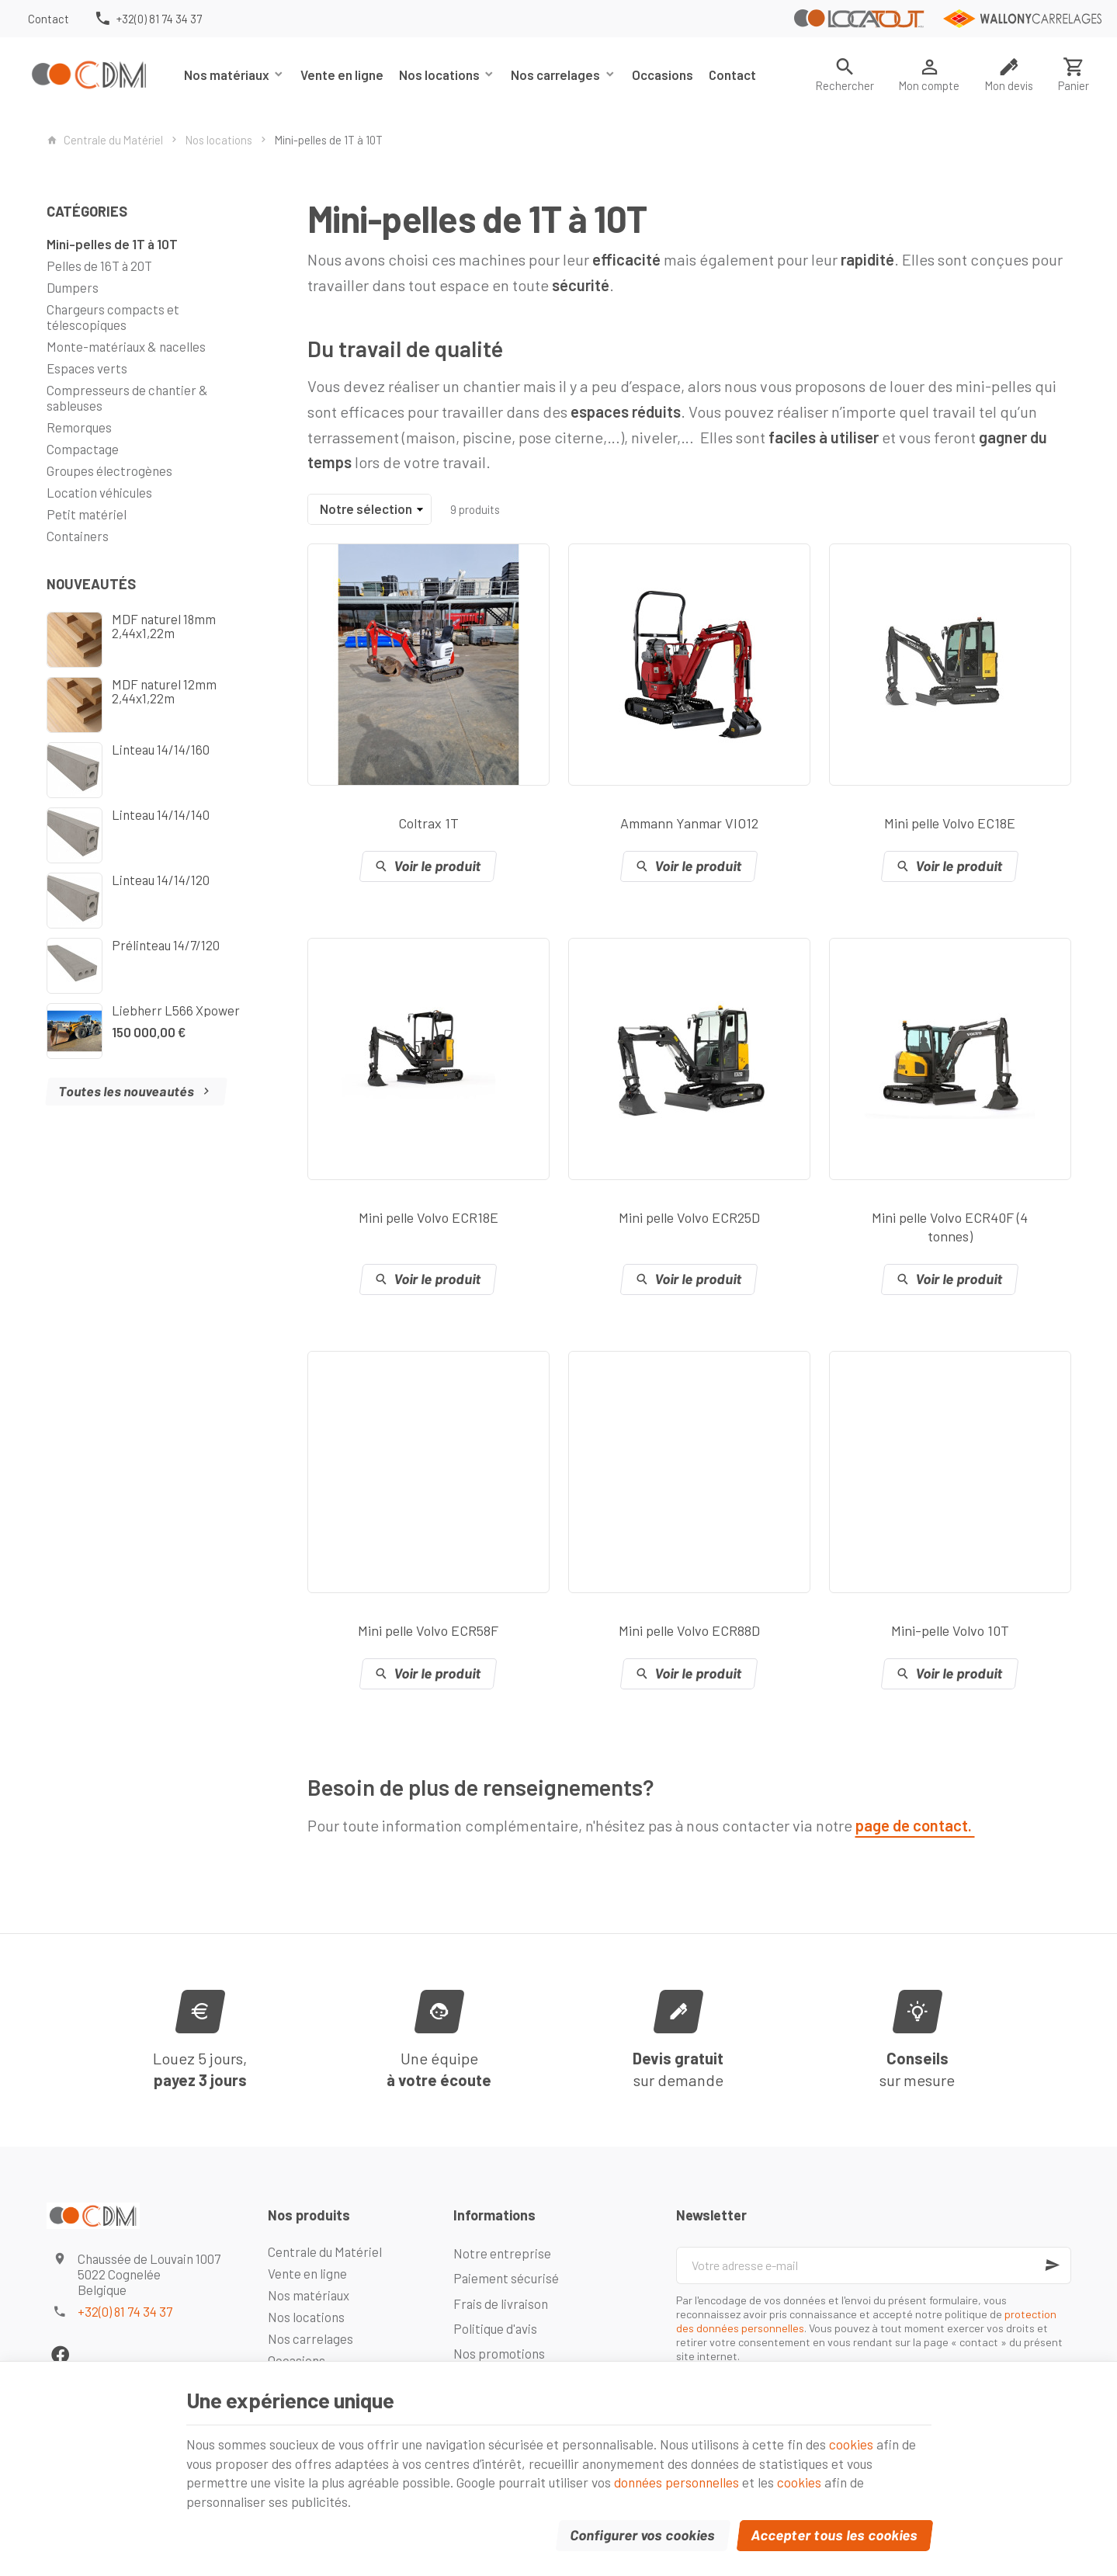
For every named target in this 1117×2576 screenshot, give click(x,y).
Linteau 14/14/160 (161, 749)
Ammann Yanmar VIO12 (689, 822)
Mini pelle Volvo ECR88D (689, 1630)
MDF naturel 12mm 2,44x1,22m (164, 691)
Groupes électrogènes (109, 470)
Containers (78, 535)
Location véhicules (99, 492)
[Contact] (49, 18)
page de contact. (915, 1825)
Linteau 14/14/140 (161, 814)
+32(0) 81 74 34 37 (125, 2311)
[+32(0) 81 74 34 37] (148, 18)
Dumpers (73, 287)
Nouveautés (91, 583)
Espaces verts (87, 368)
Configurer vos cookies (642, 2531)
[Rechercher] (844, 74)
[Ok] (1053, 2265)
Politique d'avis (495, 2328)
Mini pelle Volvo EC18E (949, 822)
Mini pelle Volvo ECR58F (428, 1630)
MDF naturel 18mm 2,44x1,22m (164, 626)
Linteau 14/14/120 (161, 879)
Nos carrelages (555, 74)
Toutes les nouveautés (135, 1091)
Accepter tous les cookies (834, 2531)
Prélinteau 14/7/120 (166, 945)
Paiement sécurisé (506, 2278)
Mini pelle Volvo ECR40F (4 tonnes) (950, 1227)
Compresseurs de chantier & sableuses (127, 397)
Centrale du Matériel (105, 140)
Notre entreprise (502, 2253)
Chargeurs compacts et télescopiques (113, 316)
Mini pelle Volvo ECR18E (428, 1217)
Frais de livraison (500, 2303)
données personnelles (688, 2478)
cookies (874, 2438)
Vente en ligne (341, 74)
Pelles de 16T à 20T (99, 265)
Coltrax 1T (428, 822)
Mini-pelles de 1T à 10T (112, 244)
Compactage (83, 449)
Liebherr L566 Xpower (176, 1010)
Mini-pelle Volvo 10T (950, 1630)
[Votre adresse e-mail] (873, 2265)
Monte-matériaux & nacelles (126, 346)
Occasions (662, 74)
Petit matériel (87, 514)
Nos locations (439, 74)
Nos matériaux (226, 74)
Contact (732, 74)
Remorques (79, 427)
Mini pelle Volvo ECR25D (689, 1217)
